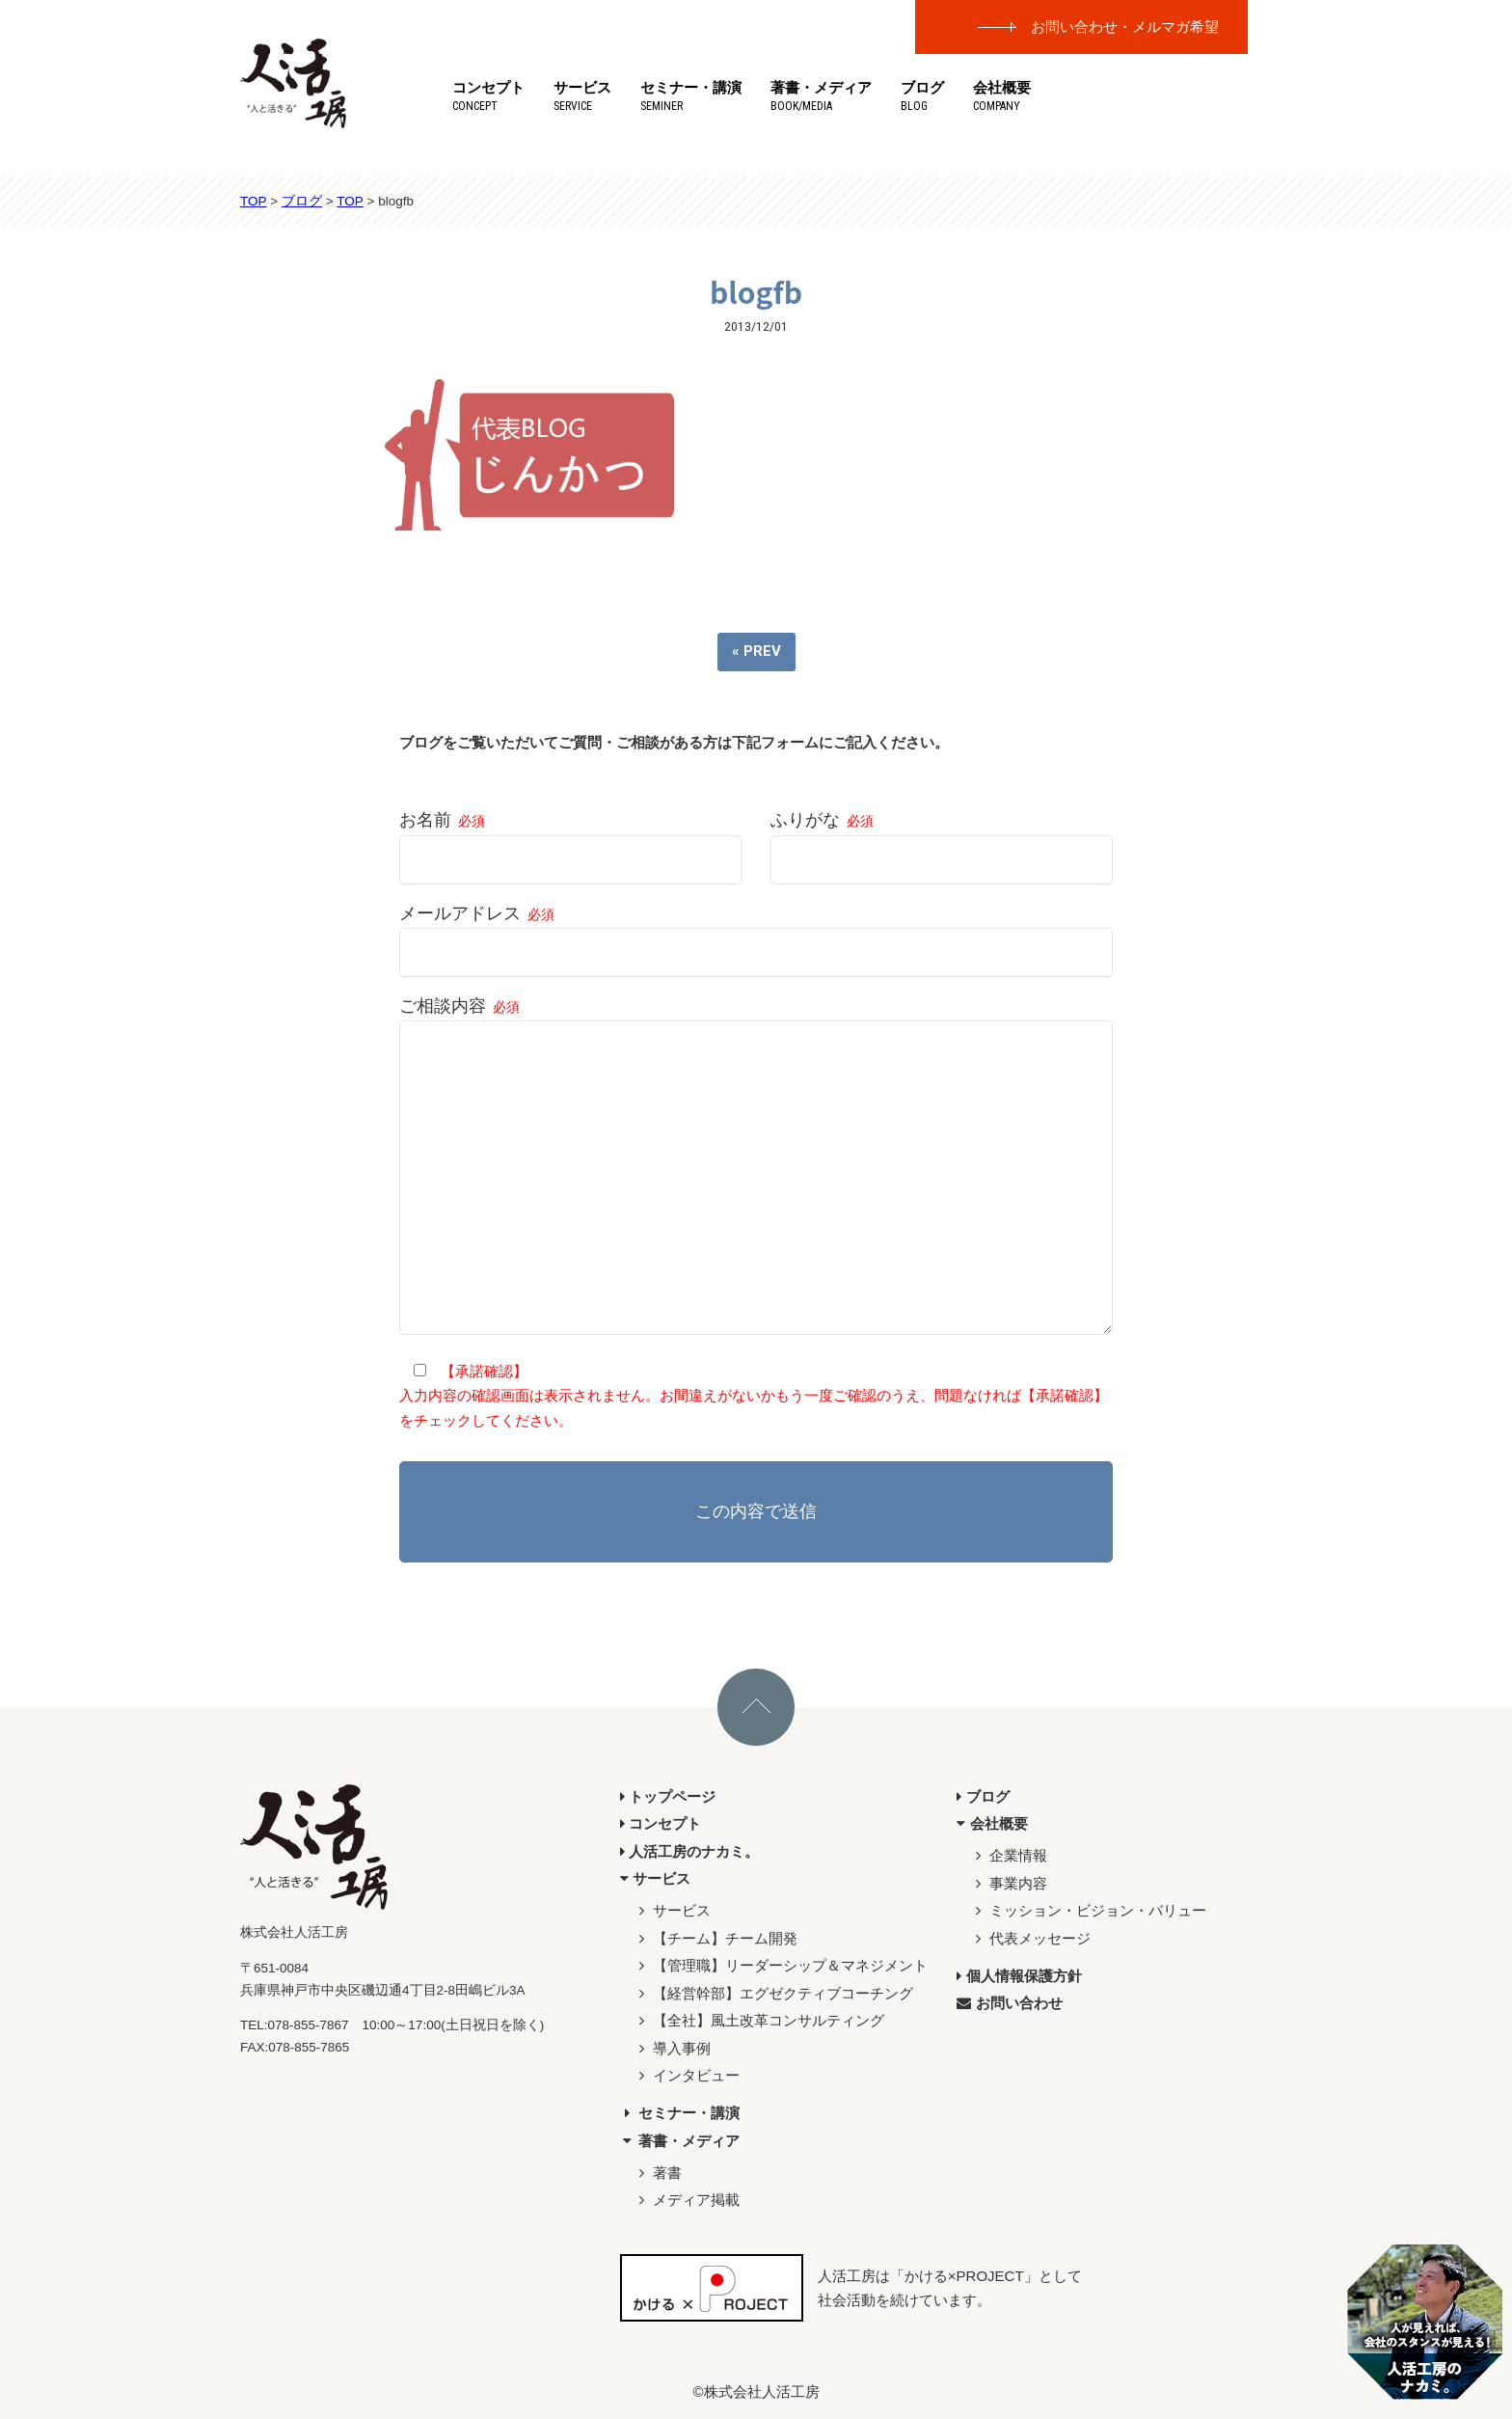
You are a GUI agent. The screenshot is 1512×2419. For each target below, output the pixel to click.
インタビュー (687, 2075)
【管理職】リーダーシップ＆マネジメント (781, 1965)
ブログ (922, 95)
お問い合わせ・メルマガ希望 (1125, 26)
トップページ (668, 1796)
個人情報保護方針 (1019, 1976)
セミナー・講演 (691, 95)
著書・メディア (821, 95)
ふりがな (941, 839)
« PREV (756, 651)
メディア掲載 (687, 2199)
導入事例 (672, 2048)
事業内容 (1009, 1883)
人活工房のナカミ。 (690, 1851)
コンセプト (488, 95)
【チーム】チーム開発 (715, 1938)
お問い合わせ (1010, 2003)
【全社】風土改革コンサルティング (759, 2020)
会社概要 (1002, 95)
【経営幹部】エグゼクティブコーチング (773, 1993)
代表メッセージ (1031, 1938)
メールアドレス (756, 933)
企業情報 (1009, 1855)
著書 (658, 2172)
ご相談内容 (756, 1168)
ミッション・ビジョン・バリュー (1088, 1910)
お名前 (570, 839)
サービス (582, 95)
